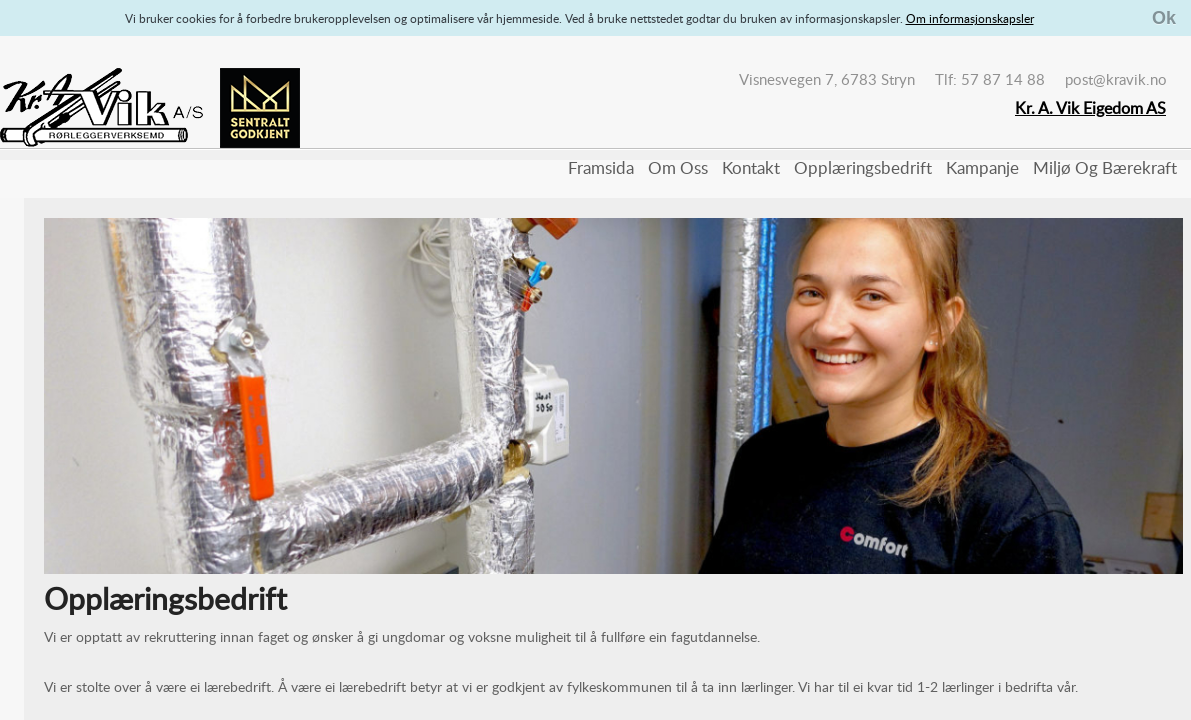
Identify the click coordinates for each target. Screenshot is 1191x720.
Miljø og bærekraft (1105, 167)
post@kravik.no (1116, 79)
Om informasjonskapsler (970, 18)
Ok (1164, 18)
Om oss (678, 167)
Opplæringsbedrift (863, 167)
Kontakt (751, 167)
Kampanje (982, 167)
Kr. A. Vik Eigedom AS (1090, 108)
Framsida (601, 167)
